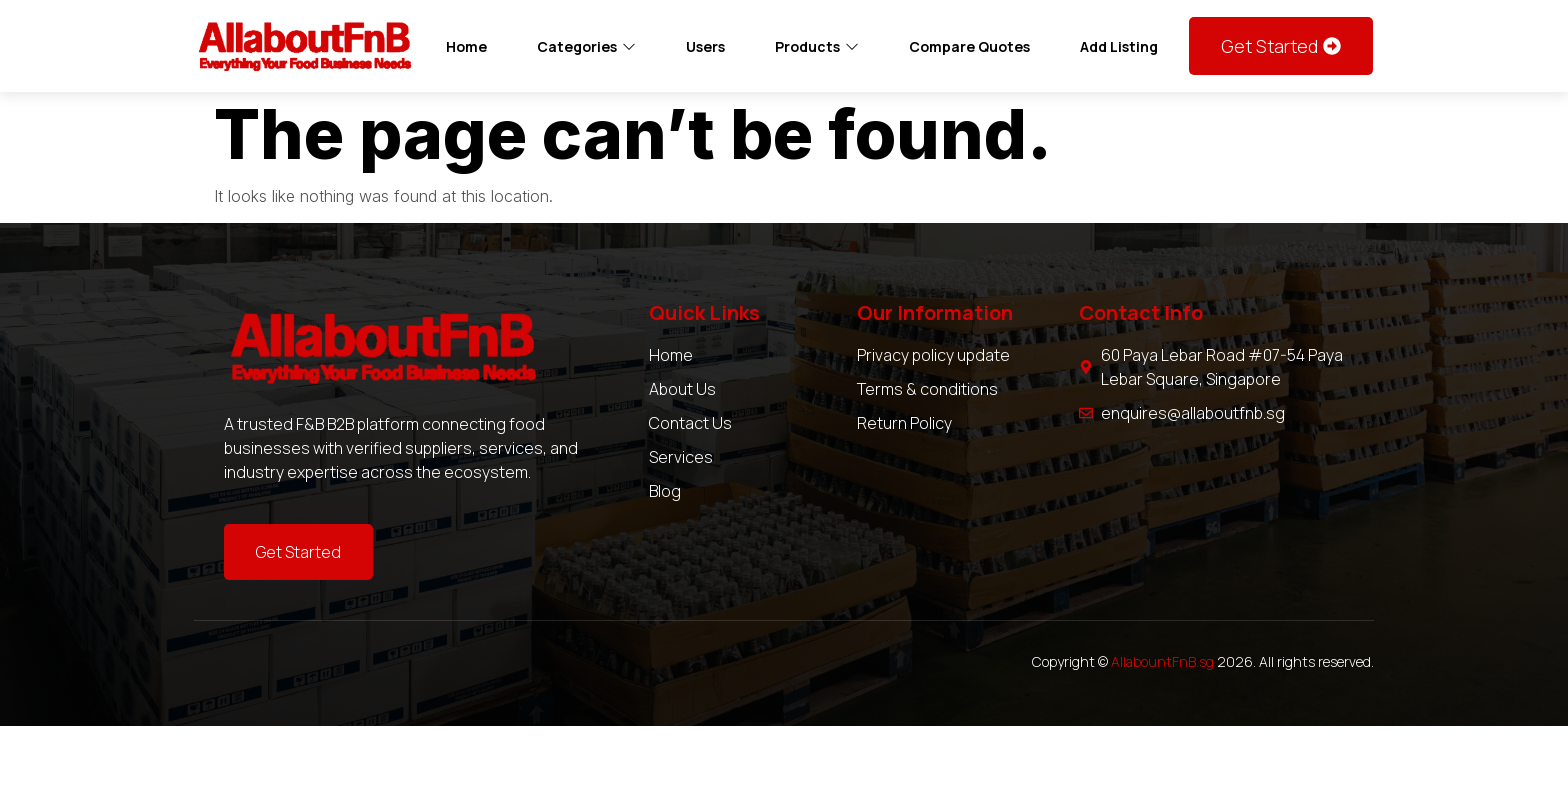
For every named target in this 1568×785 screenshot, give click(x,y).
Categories (586, 46)
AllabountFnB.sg (1162, 661)
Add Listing (1119, 46)
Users (705, 46)
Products (817, 46)
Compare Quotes (969, 46)
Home (466, 46)
